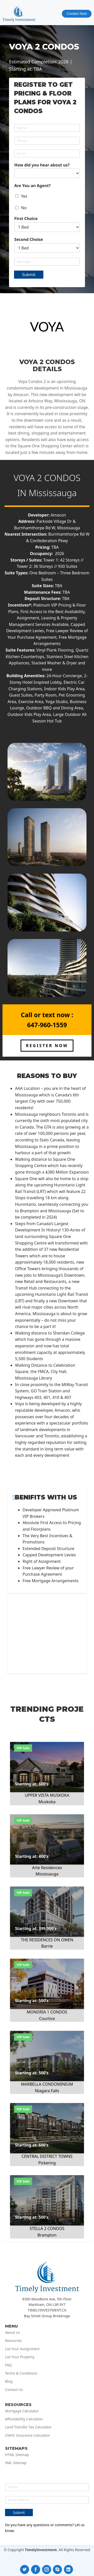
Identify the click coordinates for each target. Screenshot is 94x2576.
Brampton (47, 2235)
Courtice (47, 2018)
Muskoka (47, 1802)
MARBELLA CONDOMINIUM (47, 2084)
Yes (24, 196)
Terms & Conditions (21, 2373)
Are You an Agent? (32, 185)
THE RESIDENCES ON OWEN (47, 1940)
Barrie (47, 1946)
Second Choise (28, 239)
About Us (12, 2332)
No (24, 207)
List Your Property (19, 2357)
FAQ (8, 2365)
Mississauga (53, 493)
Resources (13, 2340)
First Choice (26, 218)
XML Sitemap (16, 2463)
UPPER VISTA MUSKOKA (47, 1795)
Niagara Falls (47, 2090)
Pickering (47, 2163)
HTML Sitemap (17, 2455)
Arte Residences (47, 1867)
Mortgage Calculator (22, 2411)
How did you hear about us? (42, 165)
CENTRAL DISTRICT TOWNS (47, 2156)
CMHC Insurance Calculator (27, 2435)
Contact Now (77, 14)
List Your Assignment (22, 2349)
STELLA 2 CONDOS (47, 2228)
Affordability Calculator (24, 2419)
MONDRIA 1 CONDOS (47, 2012)
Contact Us (14, 2389)
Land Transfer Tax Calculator (28, 2427)
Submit (28, 274)
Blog (9, 2381)
